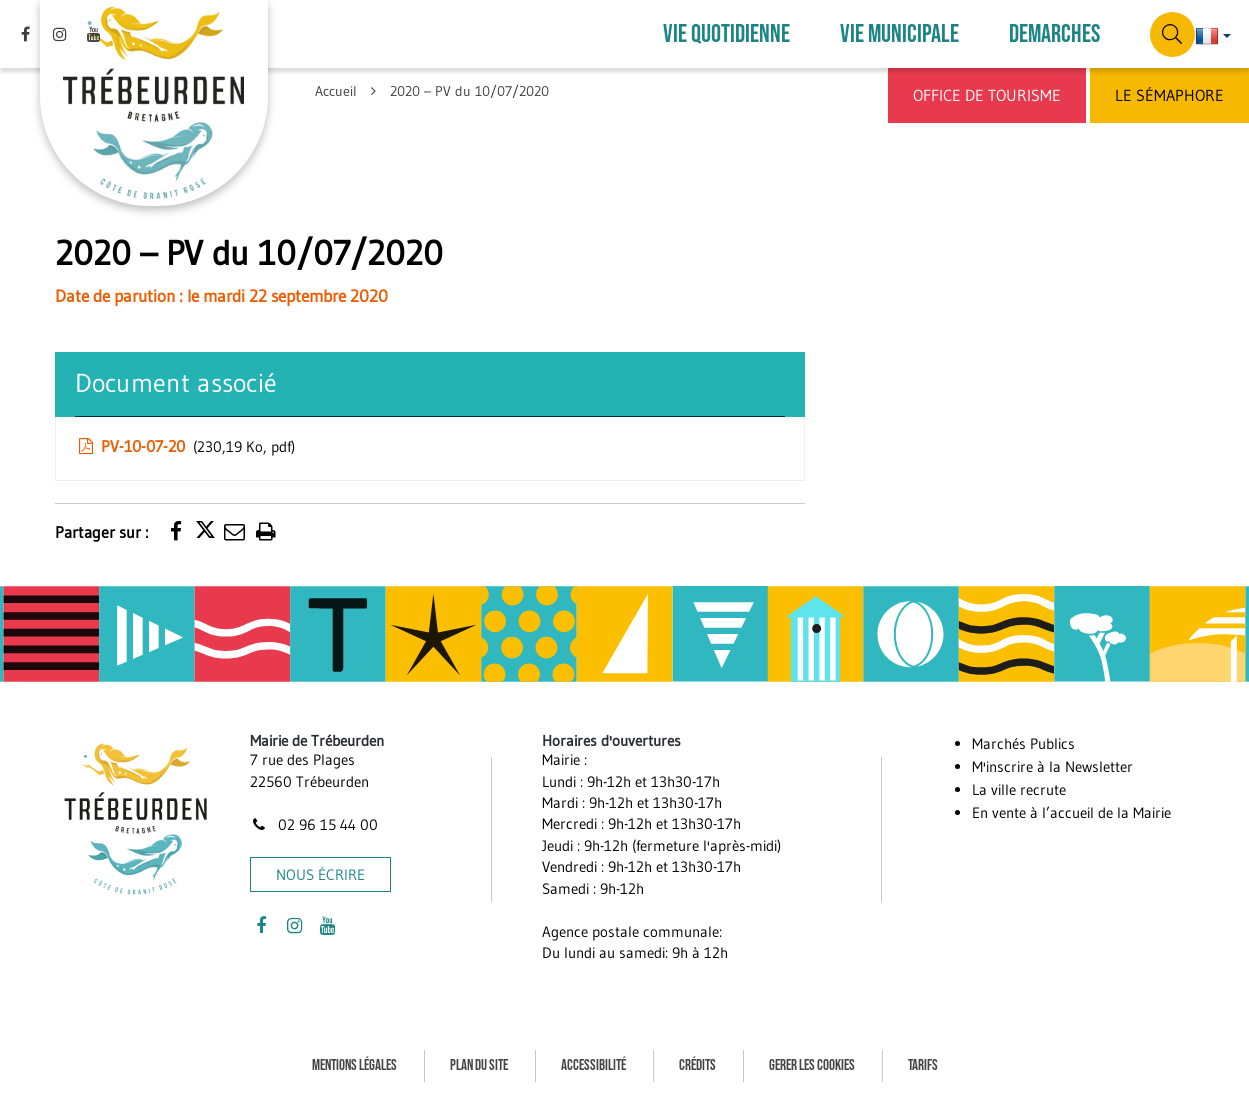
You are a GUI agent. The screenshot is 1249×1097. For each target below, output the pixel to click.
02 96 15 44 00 (314, 824)
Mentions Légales (354, 1065)
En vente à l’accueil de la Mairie (1071, 812)
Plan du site (479, 1065)
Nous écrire (320, 874)
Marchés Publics (1023, 743)
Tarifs (923, 1065)
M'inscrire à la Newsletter (1052, 766)
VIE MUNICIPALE (899, 34)
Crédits (697, 1065)
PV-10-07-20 (185, 446)
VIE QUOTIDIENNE (726, 34)
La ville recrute (1019, 789)
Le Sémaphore (1169, 95)
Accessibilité (593, 1065)
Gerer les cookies (812, 1065)
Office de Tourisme (987, 95)
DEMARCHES (1054, 34)
